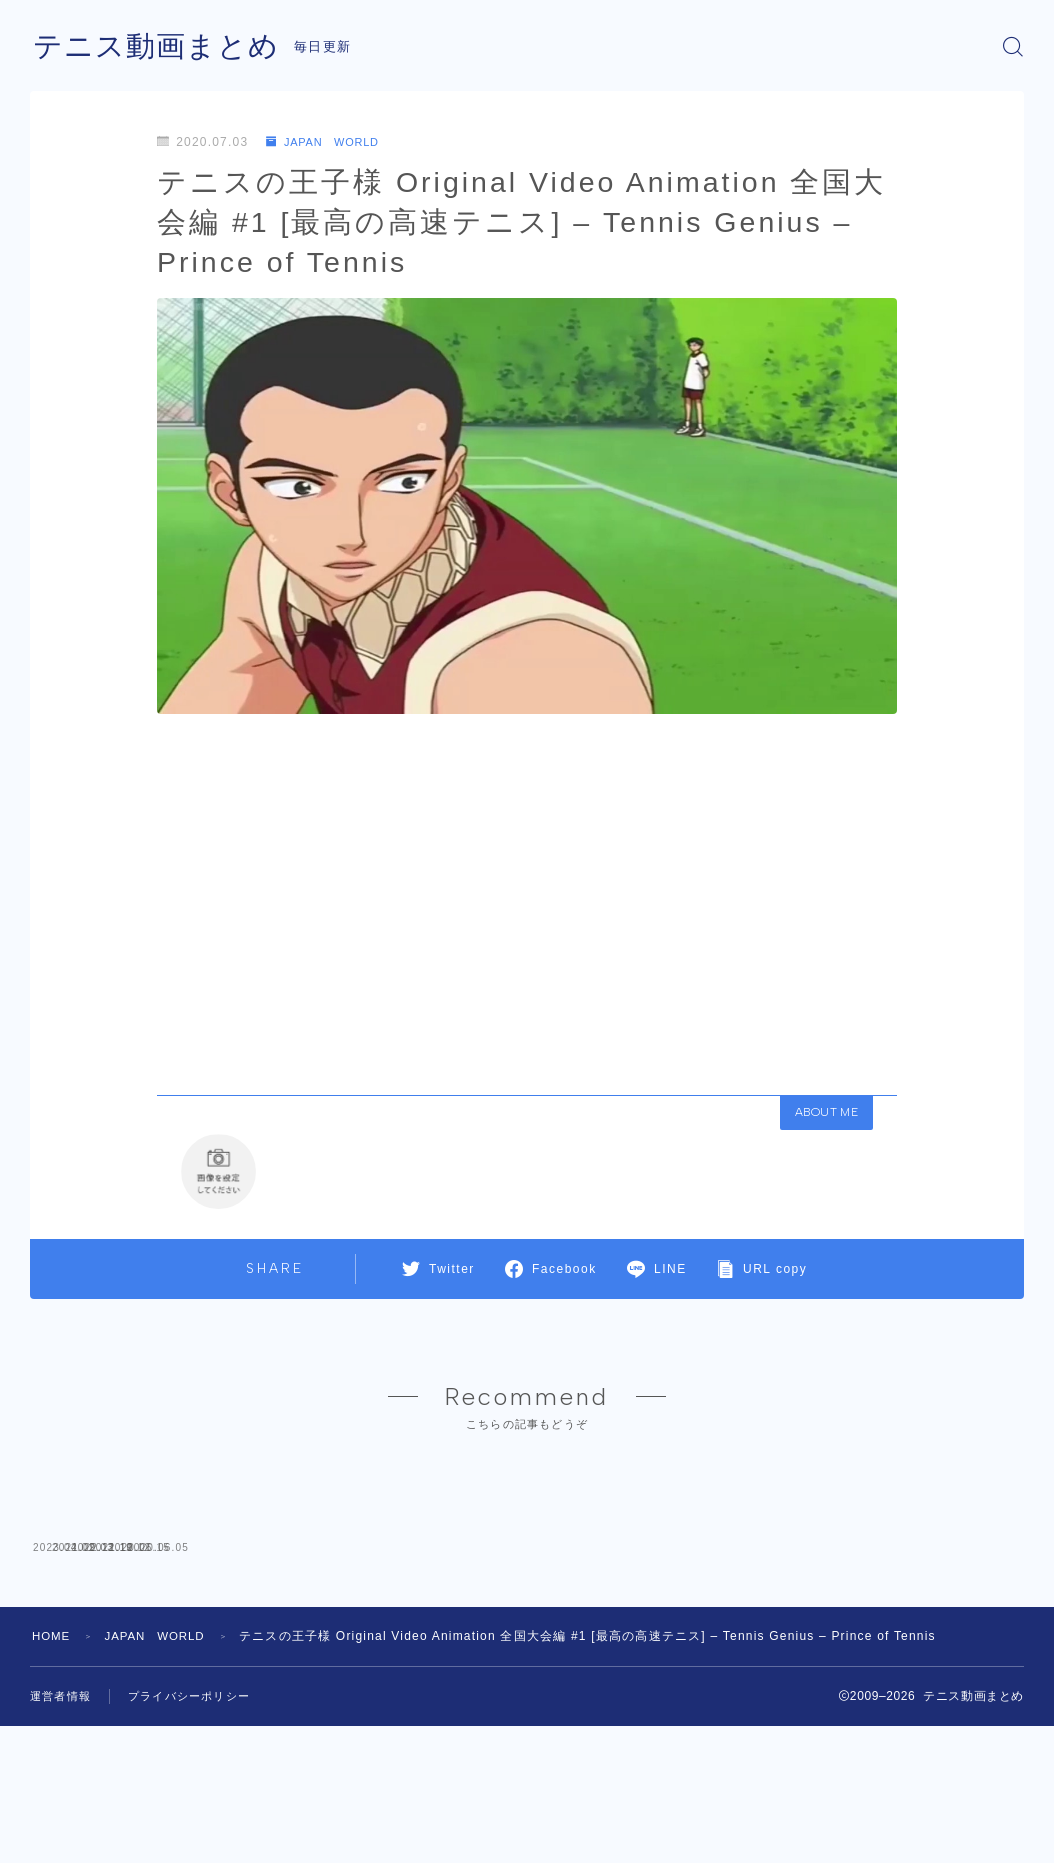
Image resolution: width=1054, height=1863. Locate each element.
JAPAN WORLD (327, 142)
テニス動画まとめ (160, 46)
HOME (52, 1779)
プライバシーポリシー (199, 1839)
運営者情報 (63, 1839)
